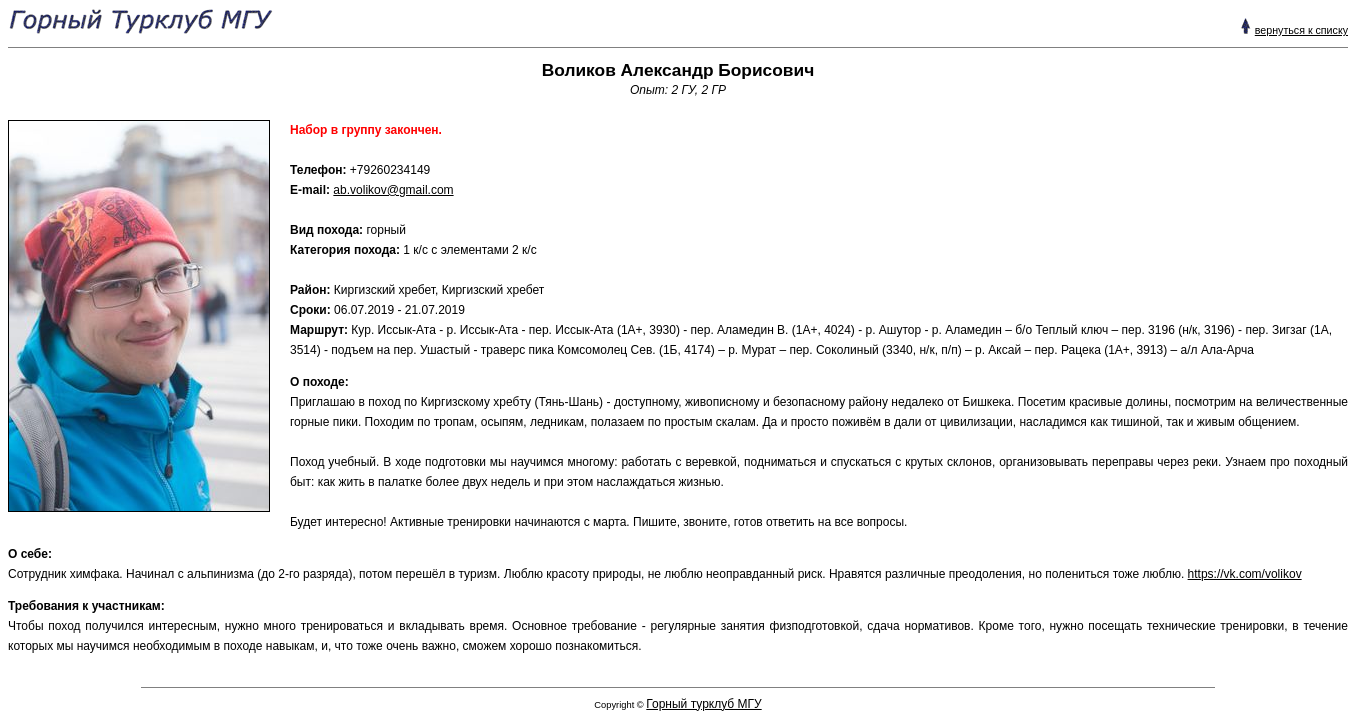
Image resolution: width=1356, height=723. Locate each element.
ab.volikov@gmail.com (393, 190)
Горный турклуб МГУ (703, 704)
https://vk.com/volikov (1245, 574)
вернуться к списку (1301, 30)
